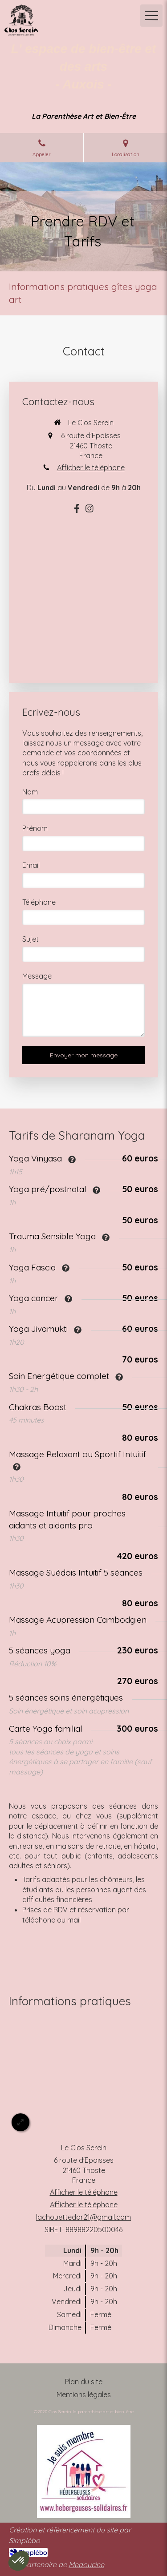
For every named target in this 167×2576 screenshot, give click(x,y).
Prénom (35, 828)
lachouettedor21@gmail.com (83, 2217)
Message (37, 976)
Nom (30, 791)
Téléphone (39, 902)
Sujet (30, 939)
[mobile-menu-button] (151, 15)
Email (31, 865)
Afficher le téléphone (91, 467)
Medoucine (86, 2564)
